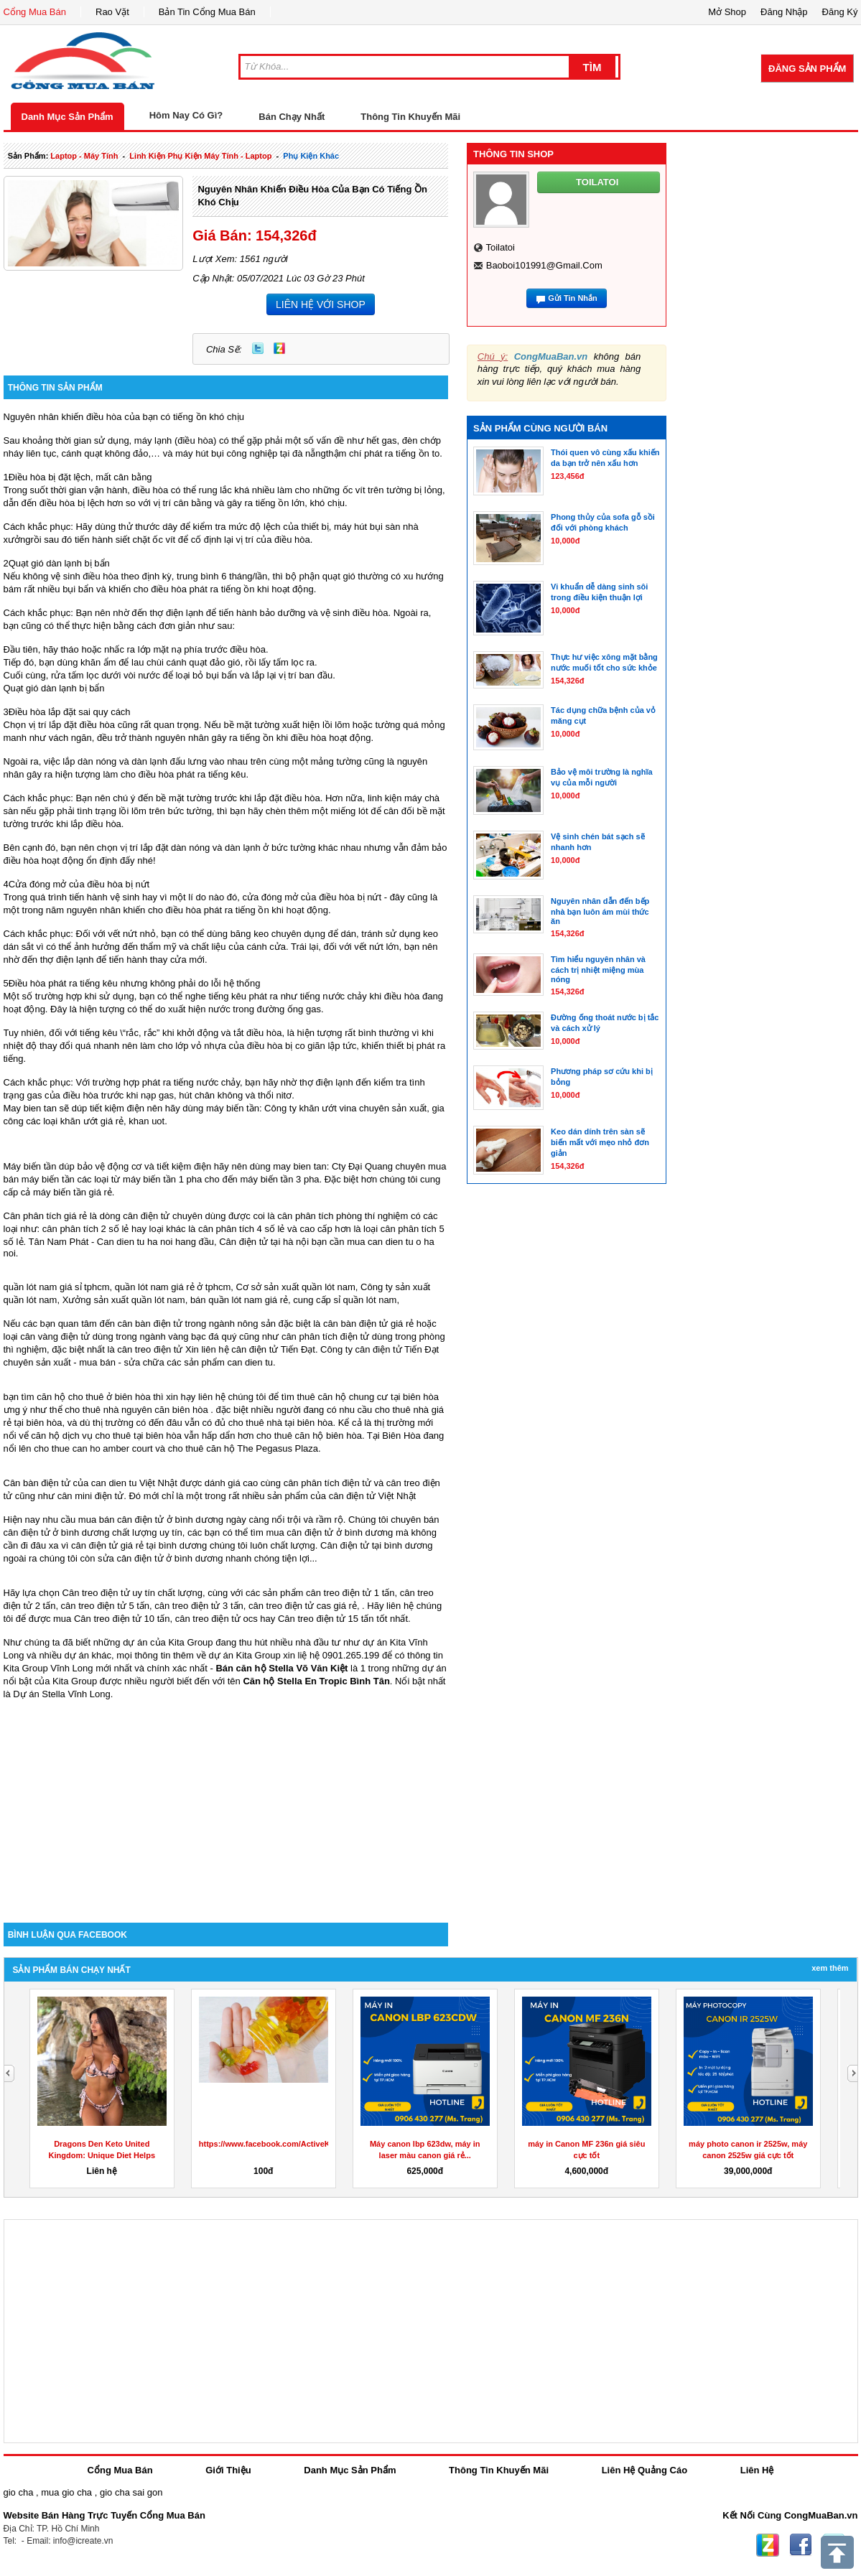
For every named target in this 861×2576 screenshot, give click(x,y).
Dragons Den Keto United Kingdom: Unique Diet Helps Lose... (102, 2155)
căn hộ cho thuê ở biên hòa (93, 1396)
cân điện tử (254, 1349)
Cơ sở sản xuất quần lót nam (295, 1287)
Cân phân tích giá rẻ (46, 1215)
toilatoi (499, 247)
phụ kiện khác (311, 155)
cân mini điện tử (90, 1495)
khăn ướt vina (328, 1108)
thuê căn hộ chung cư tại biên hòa (367, 1396)
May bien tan (30, 1108)
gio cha (19, 2492)
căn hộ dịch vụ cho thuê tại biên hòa (106, 1435)
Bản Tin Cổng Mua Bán (207, 11)
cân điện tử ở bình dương (340, 1532)
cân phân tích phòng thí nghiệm (342, 1215)
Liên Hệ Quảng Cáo (644, 2470)
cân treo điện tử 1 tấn (350, 1592)
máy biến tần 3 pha (279, 1179)
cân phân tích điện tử (325, 1336)
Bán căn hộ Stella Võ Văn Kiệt (281, 1668)
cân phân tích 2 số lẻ (86, 1228)
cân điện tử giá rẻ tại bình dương (139, 1545)
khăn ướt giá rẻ (92, 1121)
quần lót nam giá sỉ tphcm (57, 1287)
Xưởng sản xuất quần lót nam (123, 1299)
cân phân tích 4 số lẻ (241, 1228)
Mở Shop (727, 11)
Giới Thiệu (228, 2470)
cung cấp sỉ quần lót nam (344, 1299)
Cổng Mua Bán (35, 11)
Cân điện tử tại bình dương (376, 1545)
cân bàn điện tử (150, 1323)
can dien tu (250, 1362)
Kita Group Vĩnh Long (48, 1668)
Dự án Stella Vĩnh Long (61, 1694)
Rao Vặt (112, 11)
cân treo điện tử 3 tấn (198, 1605)
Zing (279, 348)
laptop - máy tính (84, 155)
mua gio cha (66, 2492)
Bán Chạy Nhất (292, 116)
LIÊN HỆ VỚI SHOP (321, 304)
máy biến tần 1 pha (162, 1179)
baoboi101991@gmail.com (544, 265)
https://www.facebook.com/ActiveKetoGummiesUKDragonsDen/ (319, 2143)
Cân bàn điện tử (37, 1483)
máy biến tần (232, 1108)
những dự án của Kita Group (153, 1642)
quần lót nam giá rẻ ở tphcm (173, 1287)
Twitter (258, 348)
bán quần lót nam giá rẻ (239, 1299)
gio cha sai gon (131, 2492)
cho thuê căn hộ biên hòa (309, 1435)
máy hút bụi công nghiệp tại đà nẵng (250, 453)
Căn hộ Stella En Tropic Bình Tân (316, 1681)
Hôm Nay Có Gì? (186, 115)
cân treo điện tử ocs (216, 1618)
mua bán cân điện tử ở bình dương (150, 1519)
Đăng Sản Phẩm (807, 68)
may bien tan (299, 1166)
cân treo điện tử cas (289, 1605)
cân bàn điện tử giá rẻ (368, 1323)
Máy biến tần (30, 1166)
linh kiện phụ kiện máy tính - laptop (200, 155)
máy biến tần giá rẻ (72, 1192)
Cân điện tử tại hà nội (264, 1241)
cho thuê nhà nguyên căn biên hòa (136, 1409)
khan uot (146, 1121)
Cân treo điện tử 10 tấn (122, 1618)
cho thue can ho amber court (93, 1448)
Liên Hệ (757, 2470)
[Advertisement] (226, 1800)
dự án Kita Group (245, 1655)
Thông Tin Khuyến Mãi (410, 116)
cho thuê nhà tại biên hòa (280, 1422)
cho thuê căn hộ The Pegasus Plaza (243, 1448)
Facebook (800, 2545)
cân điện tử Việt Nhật (372, 1495)
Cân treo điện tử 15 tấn (326, 1618)
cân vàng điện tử (55, 1336)
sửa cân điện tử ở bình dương (160, 1558)
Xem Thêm (829, 1968)
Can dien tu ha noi (135, 1241)
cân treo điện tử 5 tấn (105, 1605)
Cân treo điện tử (96, 1592)
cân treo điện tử (149, 1349)
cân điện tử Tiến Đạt (397, 1349)
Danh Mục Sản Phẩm (67, 116)
